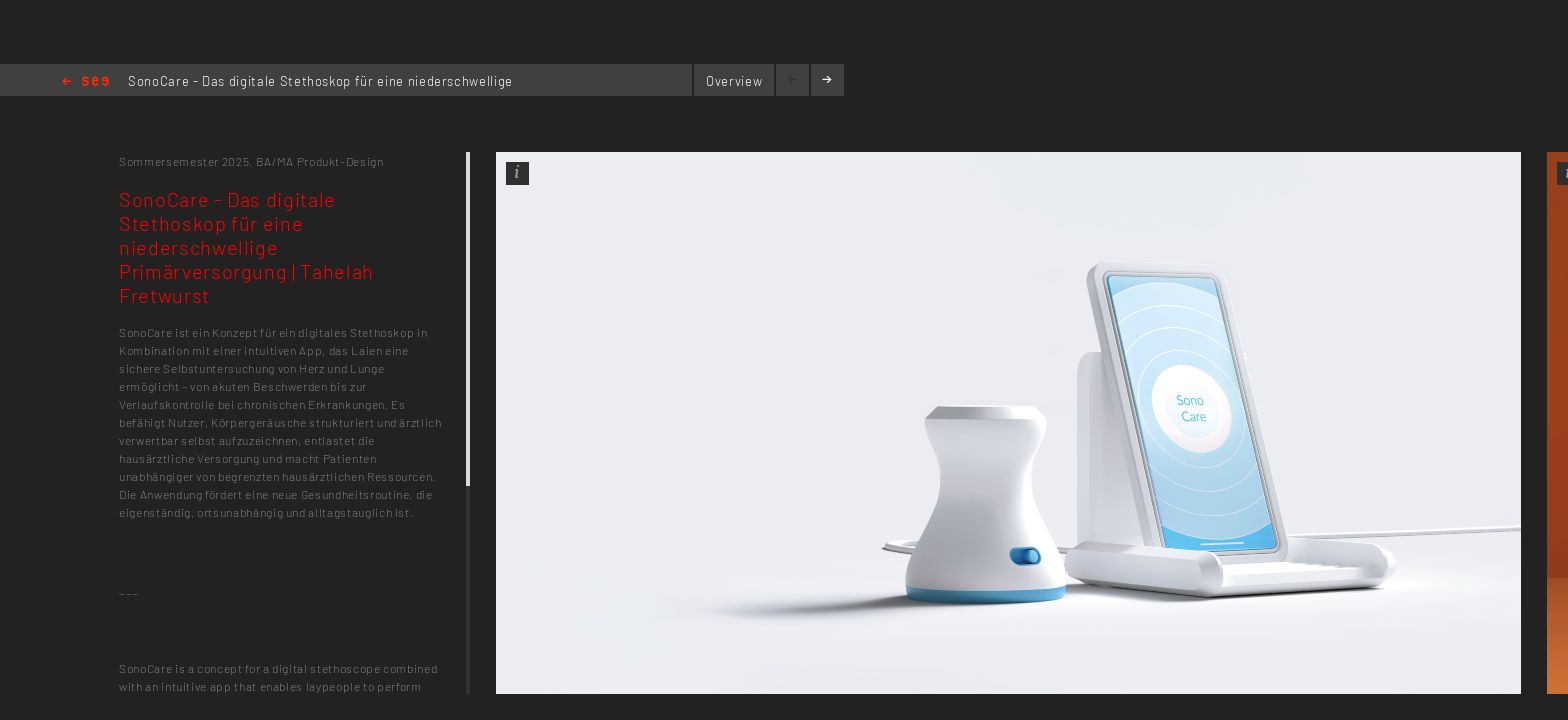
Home (85, 82)
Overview (734, 81)
